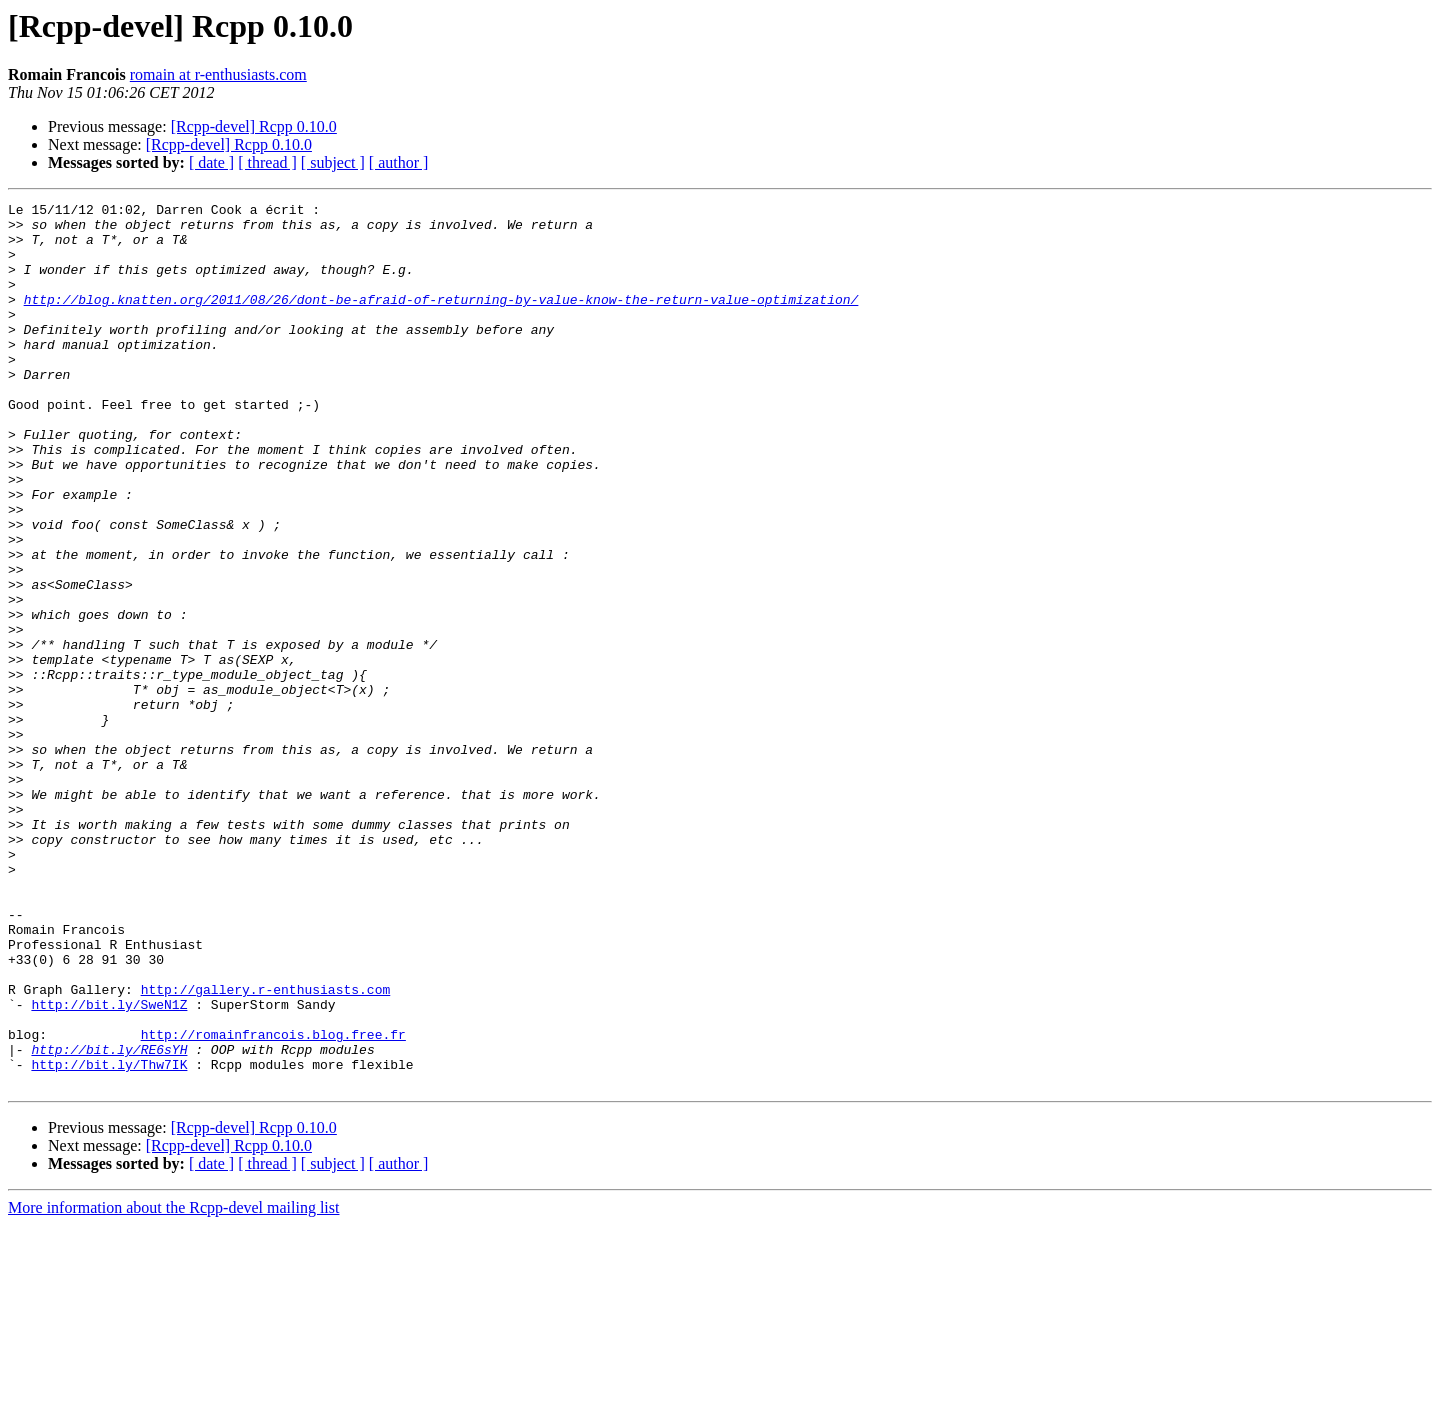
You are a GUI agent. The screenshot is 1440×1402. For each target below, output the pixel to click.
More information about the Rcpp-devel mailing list (173, 1384)
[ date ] (211, 162)
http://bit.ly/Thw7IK (109, 1238)
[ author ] (399, 162)
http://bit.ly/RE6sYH (109, 1220)
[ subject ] (333, 162)
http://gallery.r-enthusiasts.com (266, 1148)
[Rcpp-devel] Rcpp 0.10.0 (254, 126)
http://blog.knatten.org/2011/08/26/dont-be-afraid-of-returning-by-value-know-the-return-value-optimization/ (441, 320)
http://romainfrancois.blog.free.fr (273, 1202)
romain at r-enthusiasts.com (218, 74)
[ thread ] (267, 162)
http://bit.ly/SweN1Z (109, 1166)
